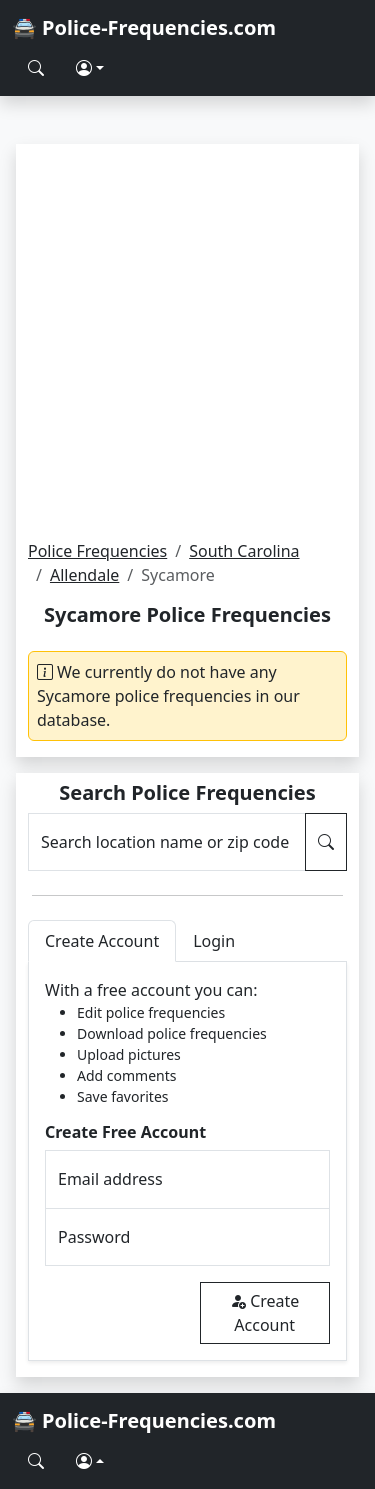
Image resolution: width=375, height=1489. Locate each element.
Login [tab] (214, 941)
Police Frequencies (97, 551)
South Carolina (244, 551)
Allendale (84, 575)
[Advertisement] (187, 341)
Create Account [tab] (102, 941)
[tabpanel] (187, 1161)
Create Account (264, 1313)
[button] (90, 68)
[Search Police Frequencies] (36, 68)
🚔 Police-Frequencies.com (144, 27)
